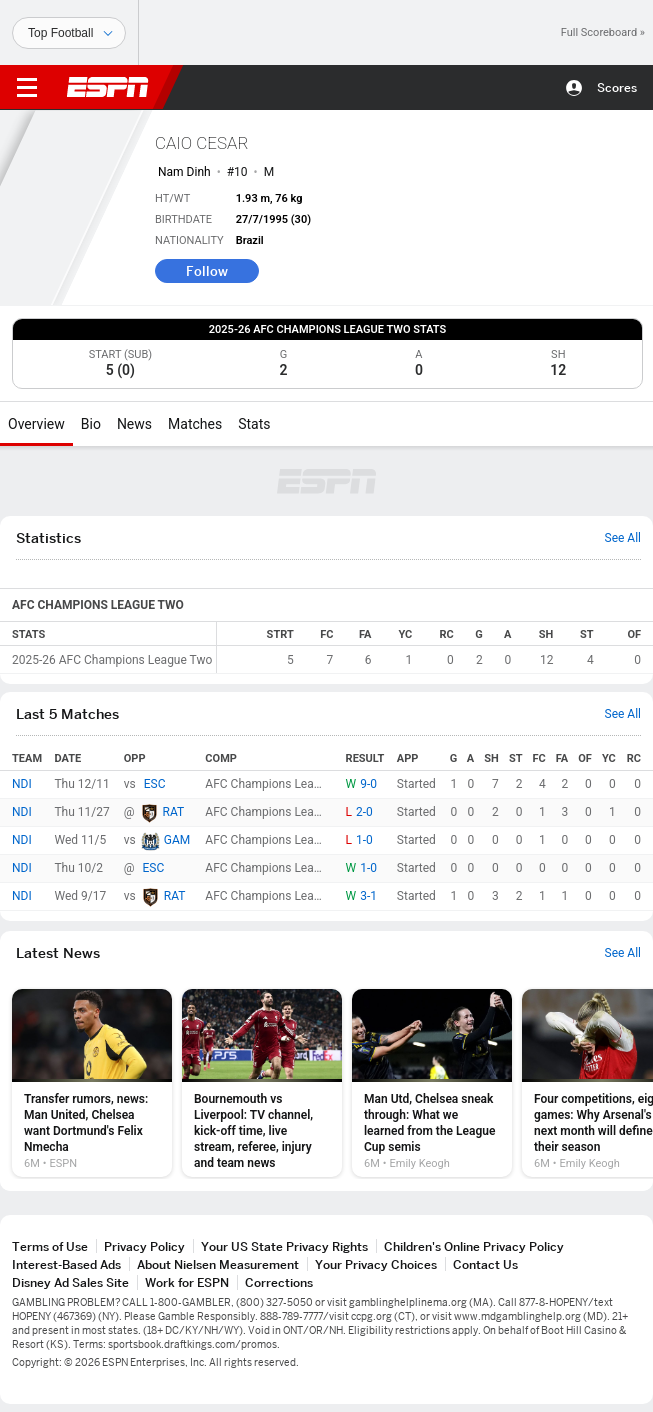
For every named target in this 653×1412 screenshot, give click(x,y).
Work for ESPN (187, 1282)
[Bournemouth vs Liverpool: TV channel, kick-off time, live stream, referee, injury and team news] (262, 1083)
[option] (92, 1083)
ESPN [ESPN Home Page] (108, 87)
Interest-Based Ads (66, 1264)
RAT (174, 812)
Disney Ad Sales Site (70, 1282)
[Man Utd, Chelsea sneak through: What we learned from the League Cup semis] (432, 1083)
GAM (177, 840)
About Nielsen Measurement (218, 1264)
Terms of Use (50, 1246)
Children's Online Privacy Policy (474, 1246)
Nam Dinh (184, 172)
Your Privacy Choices (376, 1264)
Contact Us (485, 1264)
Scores (617, 87)
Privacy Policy (144, 1246)
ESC (155, 784)
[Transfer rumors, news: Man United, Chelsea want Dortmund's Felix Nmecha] (92, 1083)
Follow (207, 271)
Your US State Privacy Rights (284, 1246)
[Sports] (69, 33)
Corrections (279, 1282)
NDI (22, 784)
